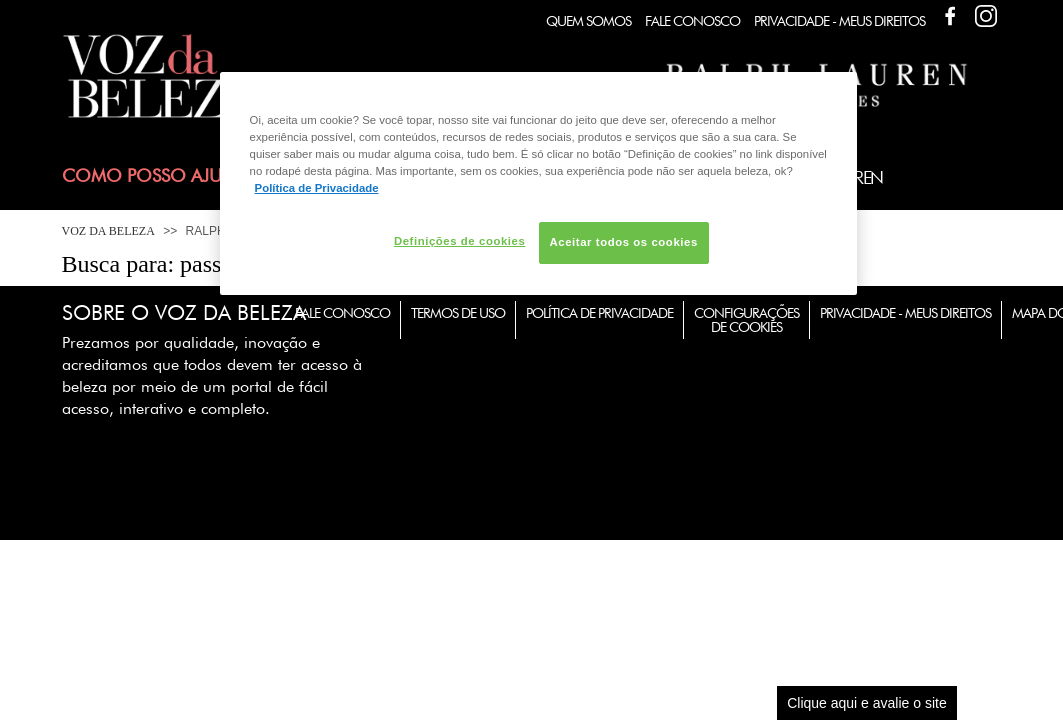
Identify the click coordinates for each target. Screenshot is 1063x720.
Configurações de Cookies (746, 320)
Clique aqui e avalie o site (867, 703)
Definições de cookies (459, 241)
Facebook (950, 16)
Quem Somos (588, 21)
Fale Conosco (692, 21)
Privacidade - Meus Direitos (839, 21)
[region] (539, 183)
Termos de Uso (458, 313)
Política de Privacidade (599, 313)
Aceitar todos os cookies (624, 242)
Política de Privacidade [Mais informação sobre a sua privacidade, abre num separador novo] (317, 188)
